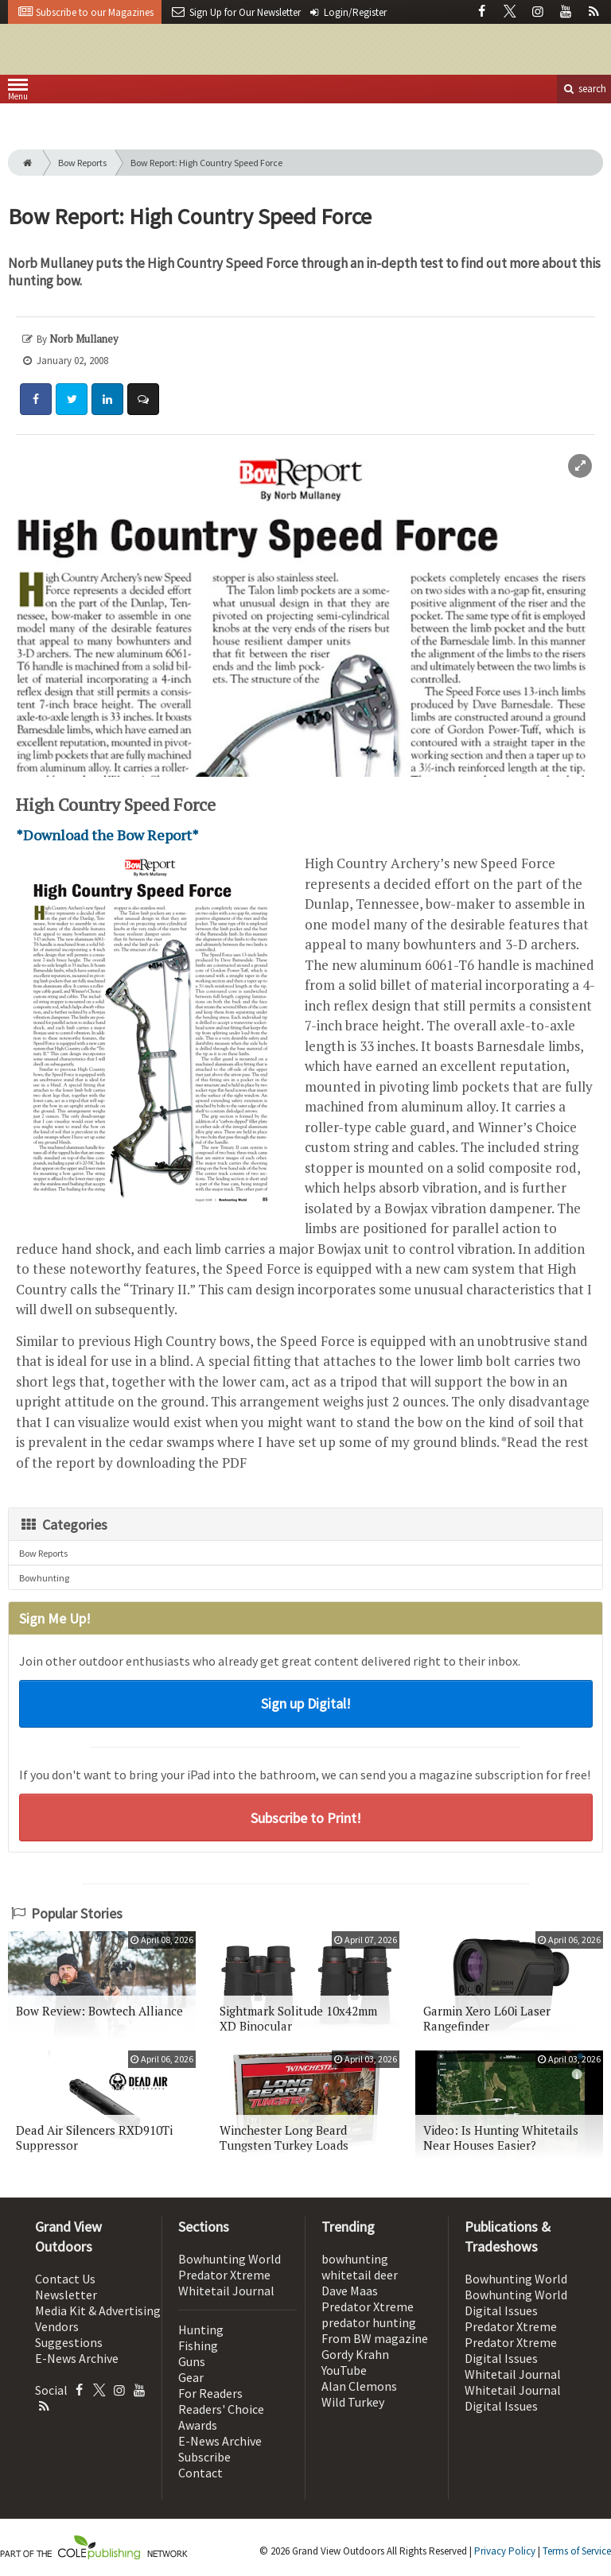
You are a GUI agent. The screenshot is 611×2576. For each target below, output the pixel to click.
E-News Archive (77, 2358)
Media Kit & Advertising (98, 2310)
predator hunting (368, 2322)
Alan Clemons (359, 2386)
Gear (191, 2377)
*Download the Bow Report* (107, 834)
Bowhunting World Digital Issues (516, 2302)
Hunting (201, 2329)
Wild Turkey (352, 2402)
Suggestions (69, 2342)
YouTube (344, 2370)
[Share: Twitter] (72, 399)
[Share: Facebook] (36, 399)
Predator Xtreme (224, 2275)
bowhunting (354, 2259)
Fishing (198, 2345)
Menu (18, 92)
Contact (200, 2473)
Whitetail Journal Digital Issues (513, 2398)
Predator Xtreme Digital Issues (511, 2350)
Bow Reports (82, 163)
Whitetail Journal (226, 2291)
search (584, 88)
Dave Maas (349, 2291)
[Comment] (143, 399)
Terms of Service (577, 2551)
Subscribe (204, 2457)
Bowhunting (44, 1578)
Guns (191, 2361)
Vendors (57, 2326)
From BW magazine (374, 2338)
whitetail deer (359, 2275)
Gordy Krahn (355, 2354)
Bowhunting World (229, 2259)
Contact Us (65, 2279)
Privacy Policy (504, 2551)
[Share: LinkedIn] (107, 399)
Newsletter (66, 2294)
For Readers (210, 2393)
